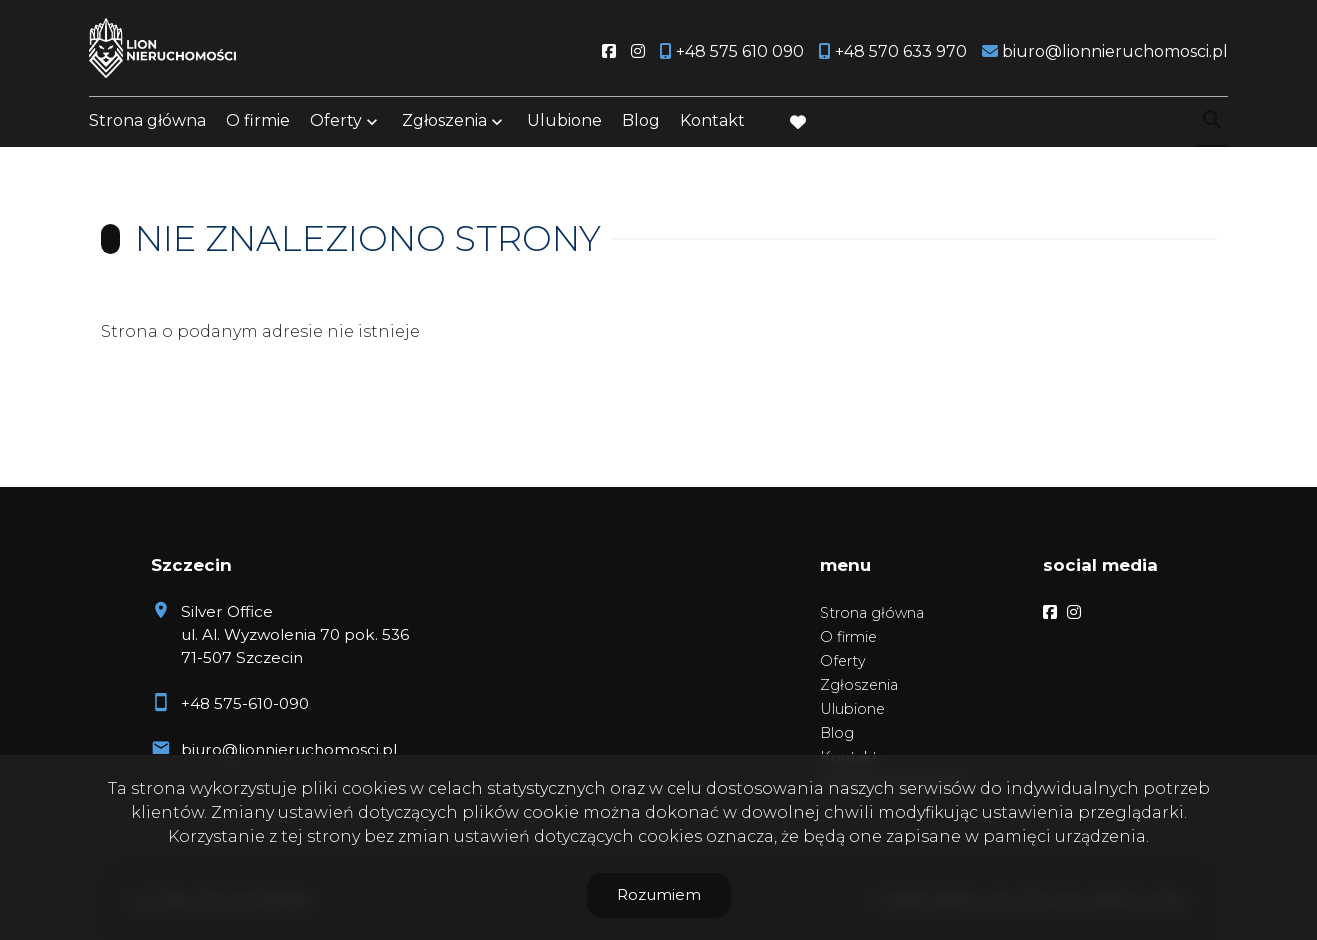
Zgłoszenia (444, 122)
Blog (641, 122)
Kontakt (712, 122)
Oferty (336, 122)
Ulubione (564, 122)
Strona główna (147, 122)
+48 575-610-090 (245, 703)
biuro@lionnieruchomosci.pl (289, 749)
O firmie (258, 122)
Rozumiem (659, 894)
